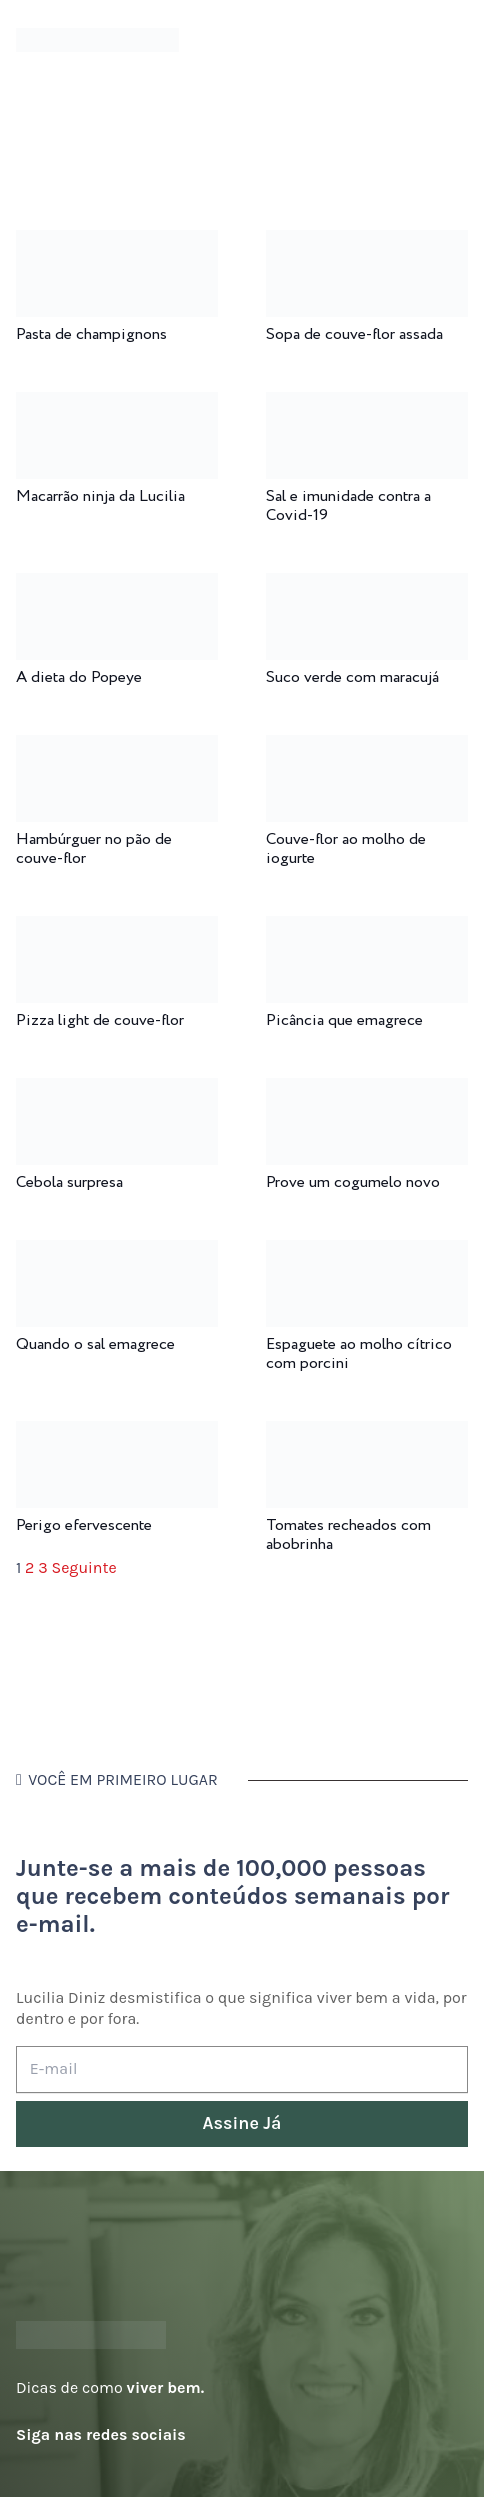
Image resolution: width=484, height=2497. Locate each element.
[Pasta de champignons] (117, 243)
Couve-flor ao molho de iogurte (346, 849)
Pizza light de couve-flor (100, 1020)
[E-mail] (242, 2069)
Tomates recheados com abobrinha (348, 1535)
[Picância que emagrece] (367, 929)
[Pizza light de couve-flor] (117, 929)
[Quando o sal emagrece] (117, 1253)
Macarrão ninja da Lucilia (100, 496)
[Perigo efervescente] (117, 1434)
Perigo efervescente (84, 1525)
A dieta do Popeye (79, 677)
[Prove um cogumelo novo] (367, 1091)
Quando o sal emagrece (95, 1344)
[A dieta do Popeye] (117, 586)
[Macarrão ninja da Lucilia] (117, 405)
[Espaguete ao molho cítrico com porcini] (367, 1253)
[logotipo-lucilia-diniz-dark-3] (97, 40)
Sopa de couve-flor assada (354, 334)
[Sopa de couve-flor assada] (367, 243)
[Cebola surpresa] (117, 1091)
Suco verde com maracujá (352, 677)
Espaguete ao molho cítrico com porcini (359, 1354)
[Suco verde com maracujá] (367, 586)
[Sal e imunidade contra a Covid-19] (367, 405)
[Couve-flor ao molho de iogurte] (367, 748)
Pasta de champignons (91, 334)
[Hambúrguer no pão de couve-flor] (117, 748)
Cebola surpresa (69, 1182)
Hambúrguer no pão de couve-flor (94, 849)
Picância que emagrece (344, 1020)
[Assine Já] (242, 2124)
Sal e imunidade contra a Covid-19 (348, 506)
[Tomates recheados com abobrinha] (367, 1434)
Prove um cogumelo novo (353, 1182)
